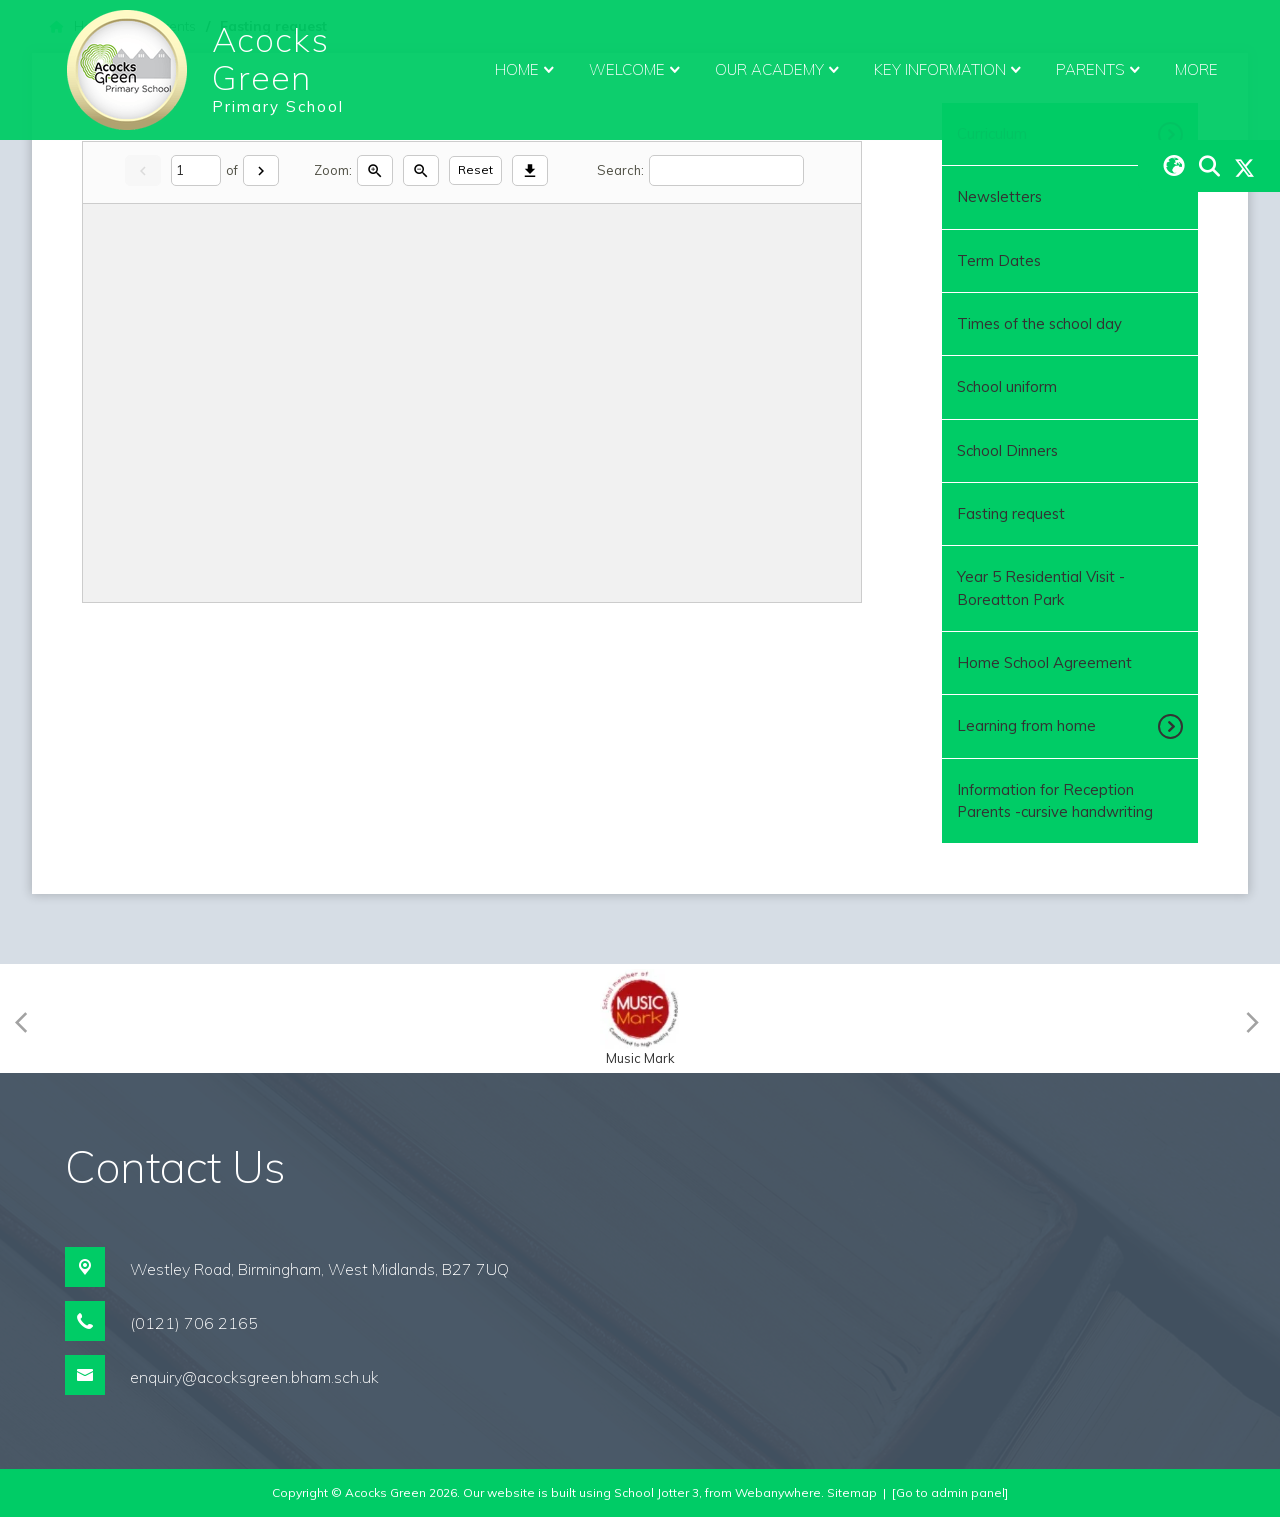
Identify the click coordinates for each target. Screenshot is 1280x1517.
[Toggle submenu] (1172, 726)
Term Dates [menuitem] (999, 260)
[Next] (261, 170)
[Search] (726, 170)
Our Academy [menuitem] (779, 70)
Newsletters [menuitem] (999, 196)
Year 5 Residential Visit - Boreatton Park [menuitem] (1041, 587)
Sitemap (852, 1492)
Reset (475, 169)
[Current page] (196, 170)
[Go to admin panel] (950, 1492)
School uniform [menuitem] (1007, 386)
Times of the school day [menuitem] (1039, 323)
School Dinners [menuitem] (1007, 450)
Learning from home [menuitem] (1026, 725)
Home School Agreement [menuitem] (1044, 662)
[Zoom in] (375, 170)
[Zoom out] (421, 170)
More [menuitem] (1196, 69)
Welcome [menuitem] (637, 70)
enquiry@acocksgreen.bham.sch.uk (254, 1377)
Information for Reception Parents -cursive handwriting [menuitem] (1055, 800)
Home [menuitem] (527, 70)
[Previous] (27, 1018)
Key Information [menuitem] (950, 70)
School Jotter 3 (656, 1492)
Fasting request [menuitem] (1011, 513)
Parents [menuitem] (1100, 70)
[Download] (530, 170)
